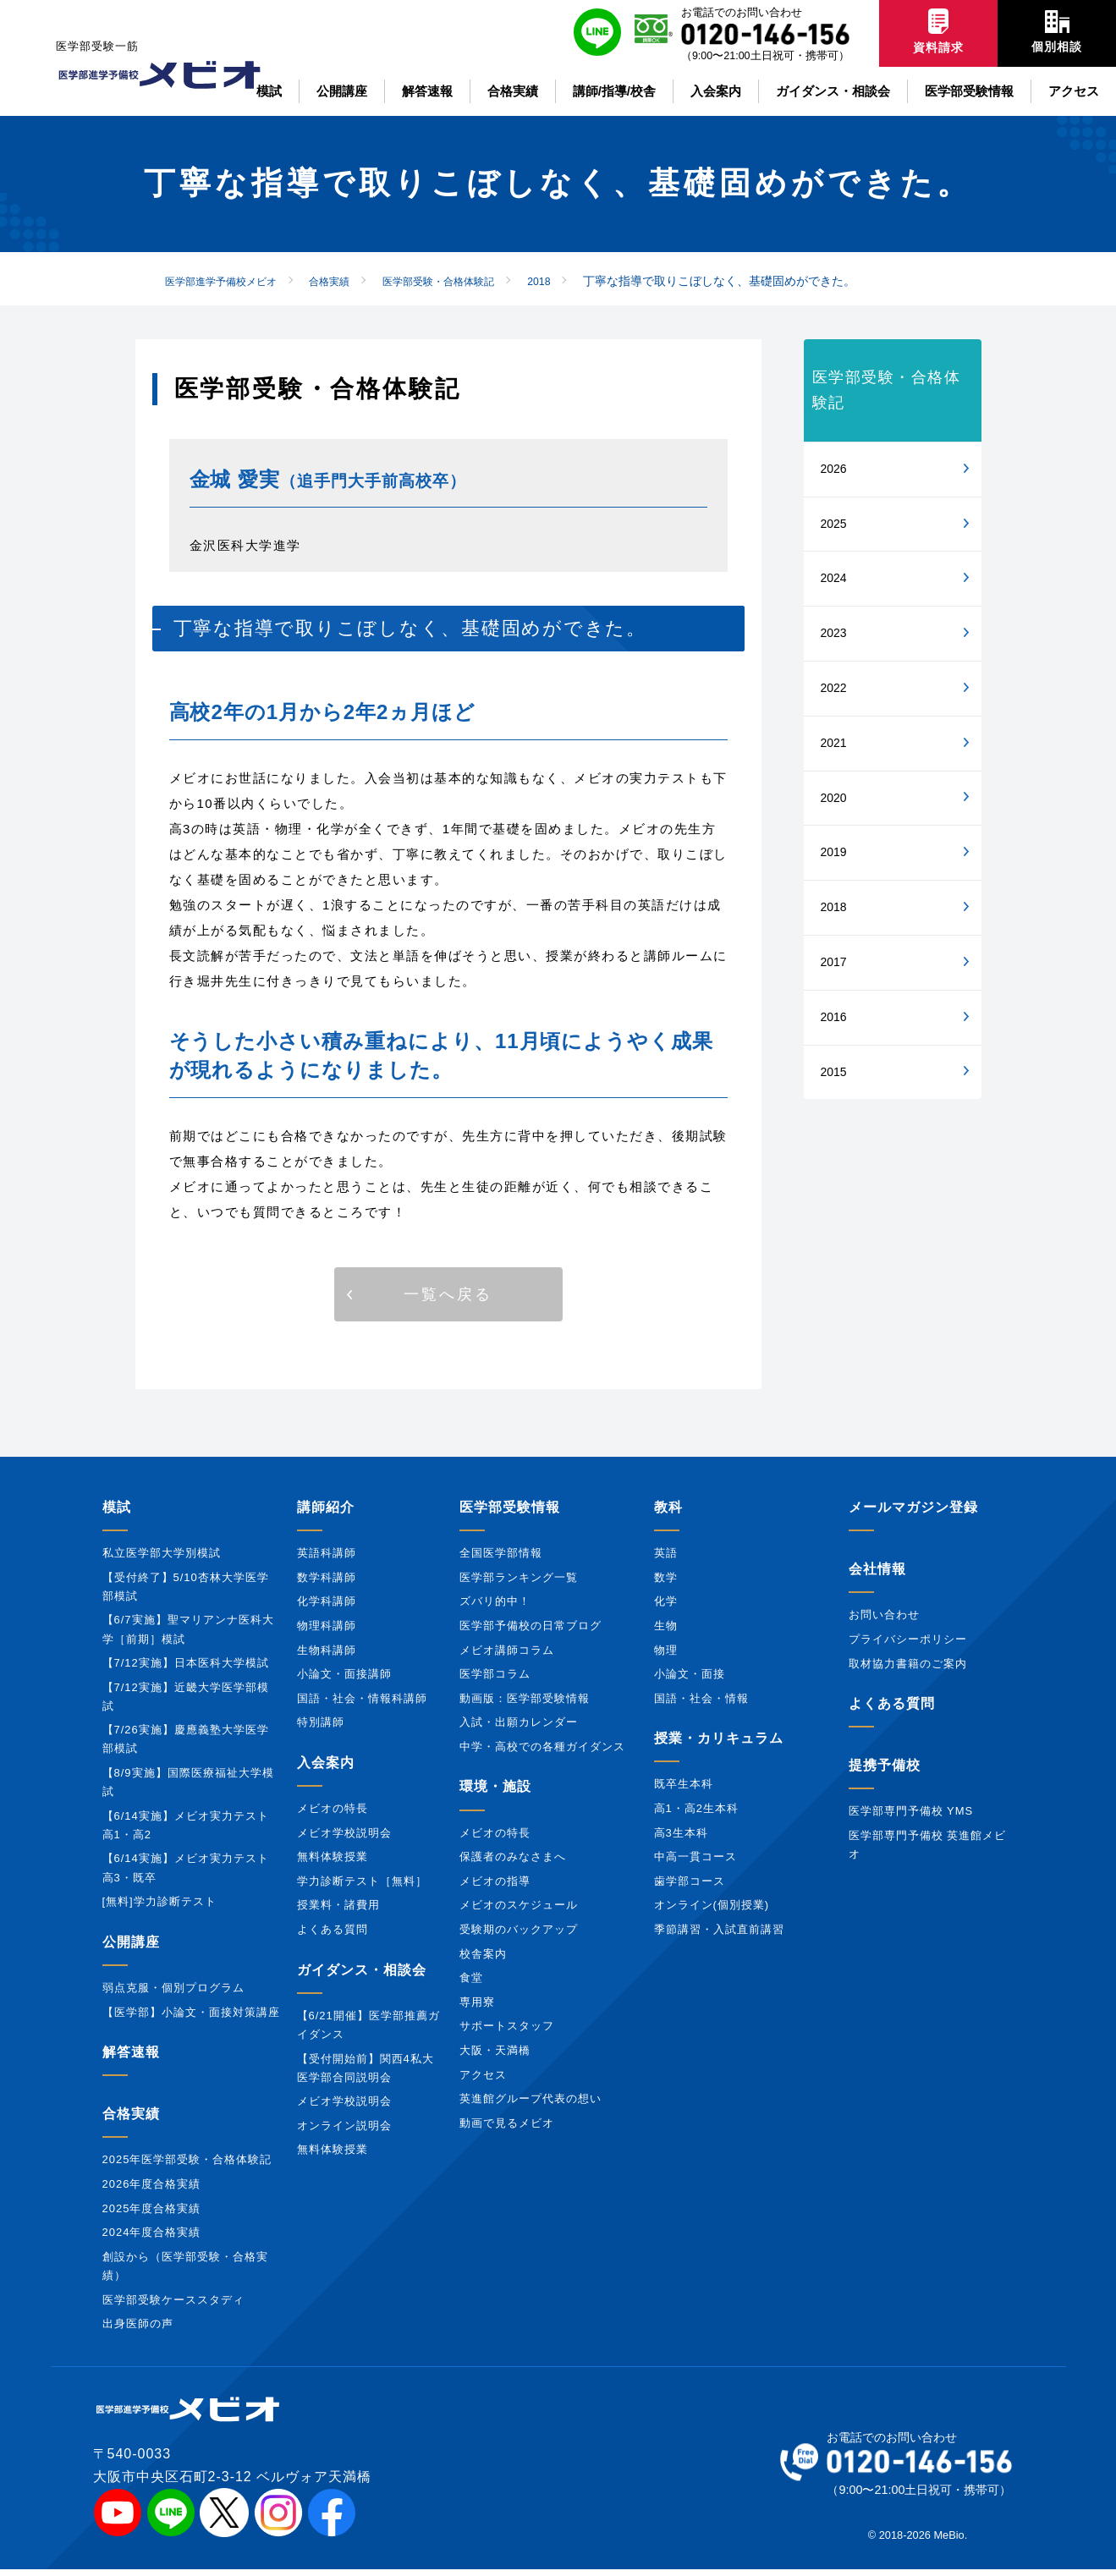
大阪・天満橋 (495, 2057)
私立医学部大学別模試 (161, 1559)
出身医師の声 (137, 2330)
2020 (834, 798)
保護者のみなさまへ (512, 1863)
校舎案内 (483, 1959)
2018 (834, 907)
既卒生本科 (683, 1790)
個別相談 (1056, 31)
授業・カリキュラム (718, 1745)
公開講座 (131, 1948)
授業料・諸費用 (338, 1911)
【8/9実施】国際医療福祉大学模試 (188, 1788)
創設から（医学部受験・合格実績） (185, 2272)
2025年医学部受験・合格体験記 (187, 2166)
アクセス (483, 2080)
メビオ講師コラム (506, 1656)
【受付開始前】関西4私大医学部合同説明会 (365, 2074)
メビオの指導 (495, 1887)
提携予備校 (885, 1772)
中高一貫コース (695, 1863)
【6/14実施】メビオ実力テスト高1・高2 (185, 1831)
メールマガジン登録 (913, 1514)
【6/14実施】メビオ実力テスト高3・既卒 (185, 1874)
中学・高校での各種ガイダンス (542, 1753)
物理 (666, 1656)
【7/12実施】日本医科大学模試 (185, 1669)
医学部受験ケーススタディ (173, 2305)
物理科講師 (326, 1632)
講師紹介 (326, 1514)
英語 (666, 1559)
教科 (668, 1514)
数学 (666, 1583)
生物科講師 (326, 1656)
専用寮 (477, 2008)
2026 (834, 468)
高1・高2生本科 (696, 1815)
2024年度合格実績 (151, 2239)
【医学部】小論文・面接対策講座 (191, 2018)
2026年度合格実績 (151, 2190)
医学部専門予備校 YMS (911, 1817)
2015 (834, 1072)
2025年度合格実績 (151, 2214)
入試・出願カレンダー (518, 1728)
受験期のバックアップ (518, 1936)
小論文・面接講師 (344, 1680)
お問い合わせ (884, 1621)
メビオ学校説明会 (344, 1838)
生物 (666, 1632)
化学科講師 (326, 1607)
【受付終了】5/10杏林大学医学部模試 (185, 1592)
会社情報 (877, 1575)
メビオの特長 (332, 1815)
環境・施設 (495, 1793)
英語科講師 (326, 1559)
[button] (448, 1297)
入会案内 (326, 1769)
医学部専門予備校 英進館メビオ (928, 1851)
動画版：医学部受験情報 (524, 1704)
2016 (834, 1017)
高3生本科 (681, 1838)
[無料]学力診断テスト (159, 1908)
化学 (666, 1607)
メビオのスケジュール (518, 1911)
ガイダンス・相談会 (361, 1976)
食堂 (471, 1984)
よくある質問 (332, 1936)
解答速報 (131, 2058)
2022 (834, 688)
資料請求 (938, 31)
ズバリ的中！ (495, 1607)
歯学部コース (689, 1887)
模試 (116, 1514)
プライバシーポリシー (908, 1646)
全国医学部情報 (500, 1559)
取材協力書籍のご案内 (908, 1669)
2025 (834, 523)
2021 (834, 743)
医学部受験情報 (509, 1514)
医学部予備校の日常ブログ (530, 1632)
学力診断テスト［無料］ (362, 1887)
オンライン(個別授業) (712, 1911)
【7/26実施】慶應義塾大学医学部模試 (185, 1745)
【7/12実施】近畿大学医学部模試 (185, 1702)
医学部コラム (495, 1680)
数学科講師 (326, 1583)
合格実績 (131, 2120)
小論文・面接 (689, 1680)
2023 (834, 633)
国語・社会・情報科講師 (362, 1704)
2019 (834, 852)
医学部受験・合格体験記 (886, 390)
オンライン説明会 (344, 2131)
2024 (834, 578)
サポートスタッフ (506, 2032)
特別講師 (320, 1728)
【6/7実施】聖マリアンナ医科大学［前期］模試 (188, 1635)
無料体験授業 (332, 1863)
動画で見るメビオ (506, 2129)
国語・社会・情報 (701, 1704)
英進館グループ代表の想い (530, 2105)
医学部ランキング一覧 (518, 1583)
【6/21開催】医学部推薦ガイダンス (368, 2030)
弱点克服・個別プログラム (173, 1994)
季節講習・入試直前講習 (719, 1936)
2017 (834, 962)
